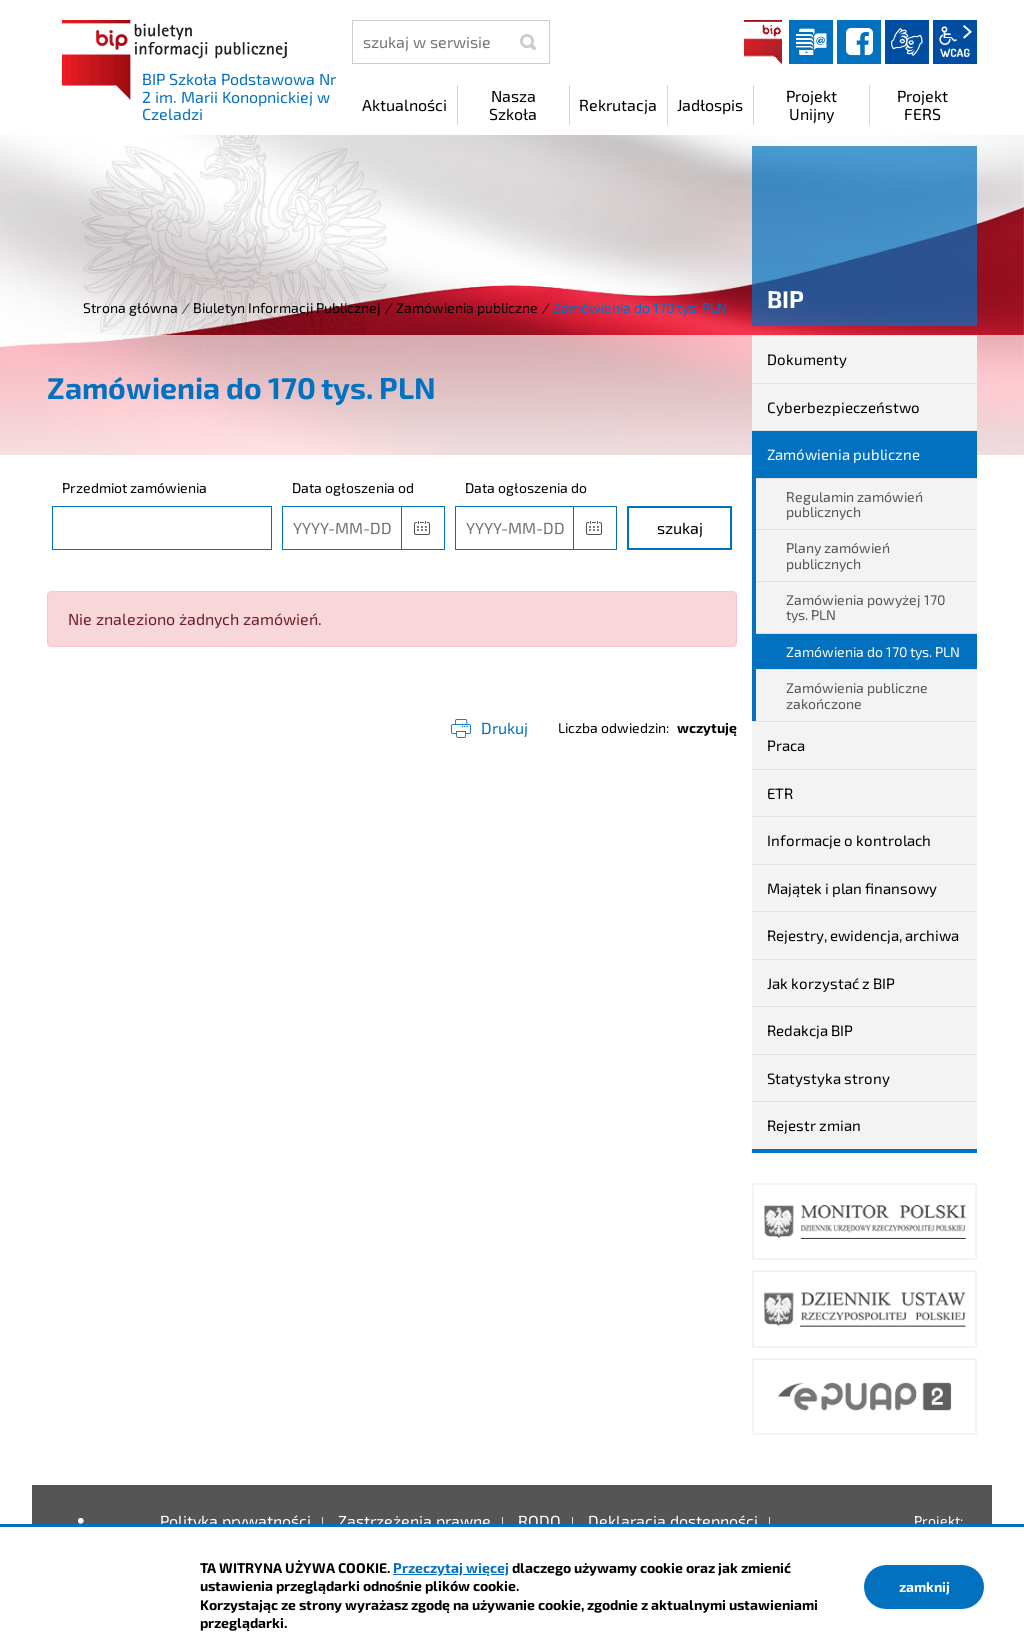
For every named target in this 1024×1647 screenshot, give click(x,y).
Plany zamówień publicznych (838, 555)
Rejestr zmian (814, 1125)
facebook (859, 42)
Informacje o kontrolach (849, 840)
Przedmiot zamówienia (134, 487)
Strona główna (130, 307)
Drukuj (504, 727)
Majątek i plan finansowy (852, 888)
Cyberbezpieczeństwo (843, 407)
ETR (780, 793)
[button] (423, 528)
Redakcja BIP (810, 1030)
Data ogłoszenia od (353, 487)
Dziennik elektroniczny (811, 42)
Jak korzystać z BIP (831, 983)
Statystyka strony (828, 1078)
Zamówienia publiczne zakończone (857, 695)
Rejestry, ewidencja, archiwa (863, 935)
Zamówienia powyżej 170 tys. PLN (865, 607)
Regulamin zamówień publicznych (854, 504)
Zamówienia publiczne (467, 307)
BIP (763, 42)
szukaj (680, 527)
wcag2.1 (955, 42)
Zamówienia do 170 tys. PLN (873, 651)
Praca (786, 745)
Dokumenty (807, 359)
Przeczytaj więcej (451, 1567)
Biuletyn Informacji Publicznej (287, 307)
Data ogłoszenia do (526, 487)
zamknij (924, 1586)
